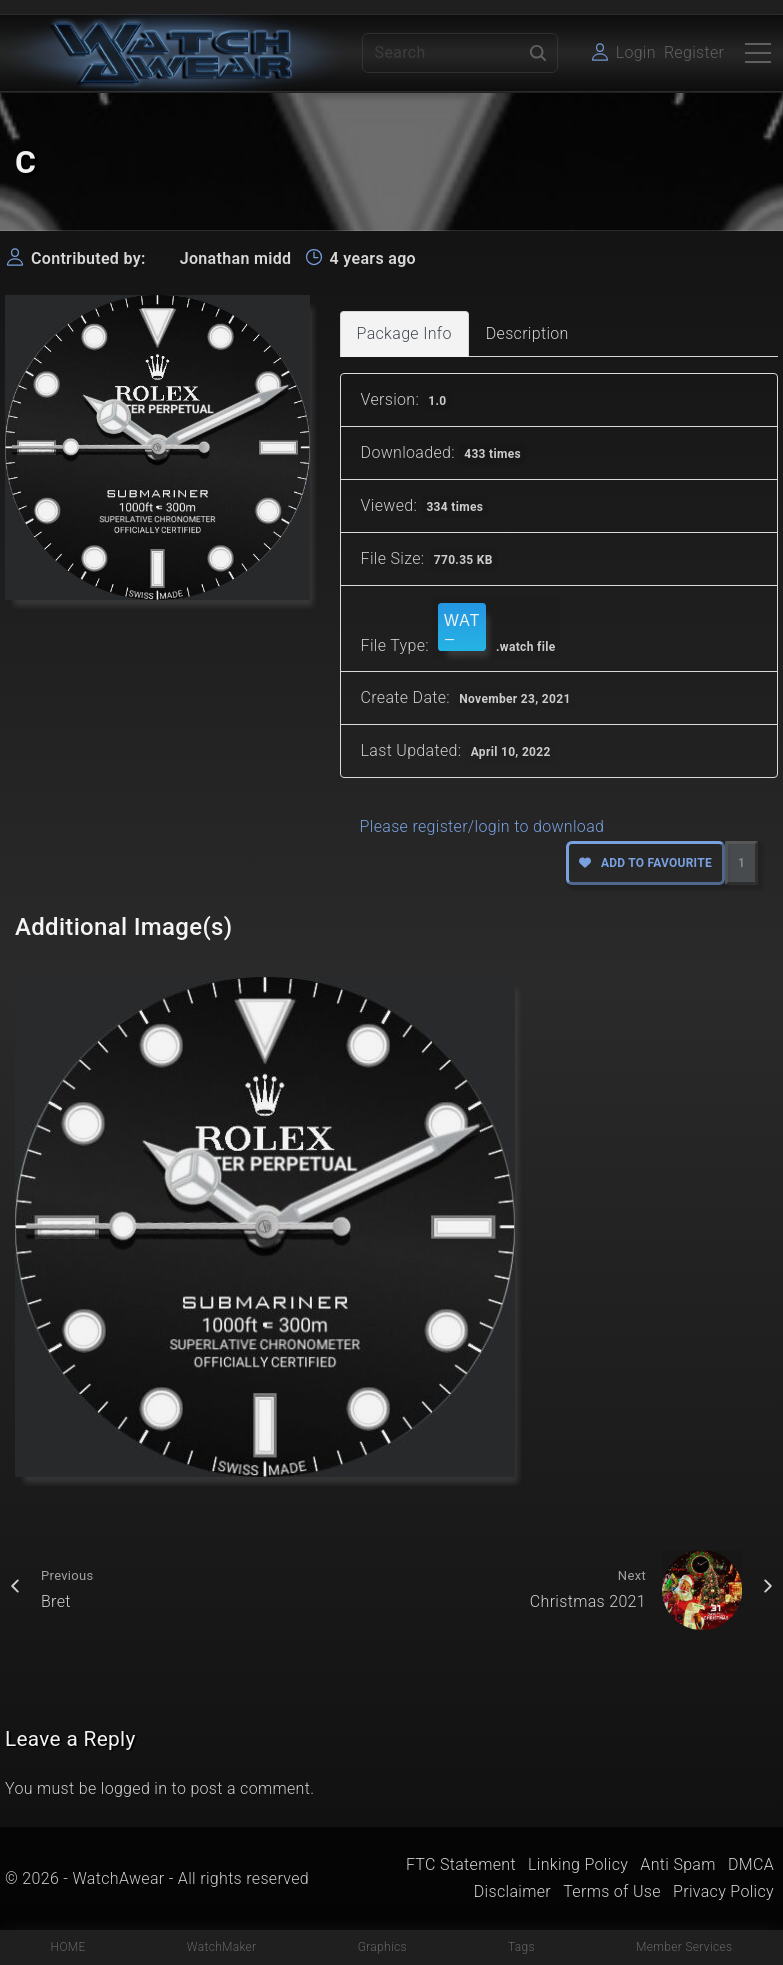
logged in (134, 1788)
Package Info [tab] (404, 333)
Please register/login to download (482, 826)
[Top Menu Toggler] (757, 53)
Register (694, 52)
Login (636, 52)
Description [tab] (527, 333)
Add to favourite (645, 863)
